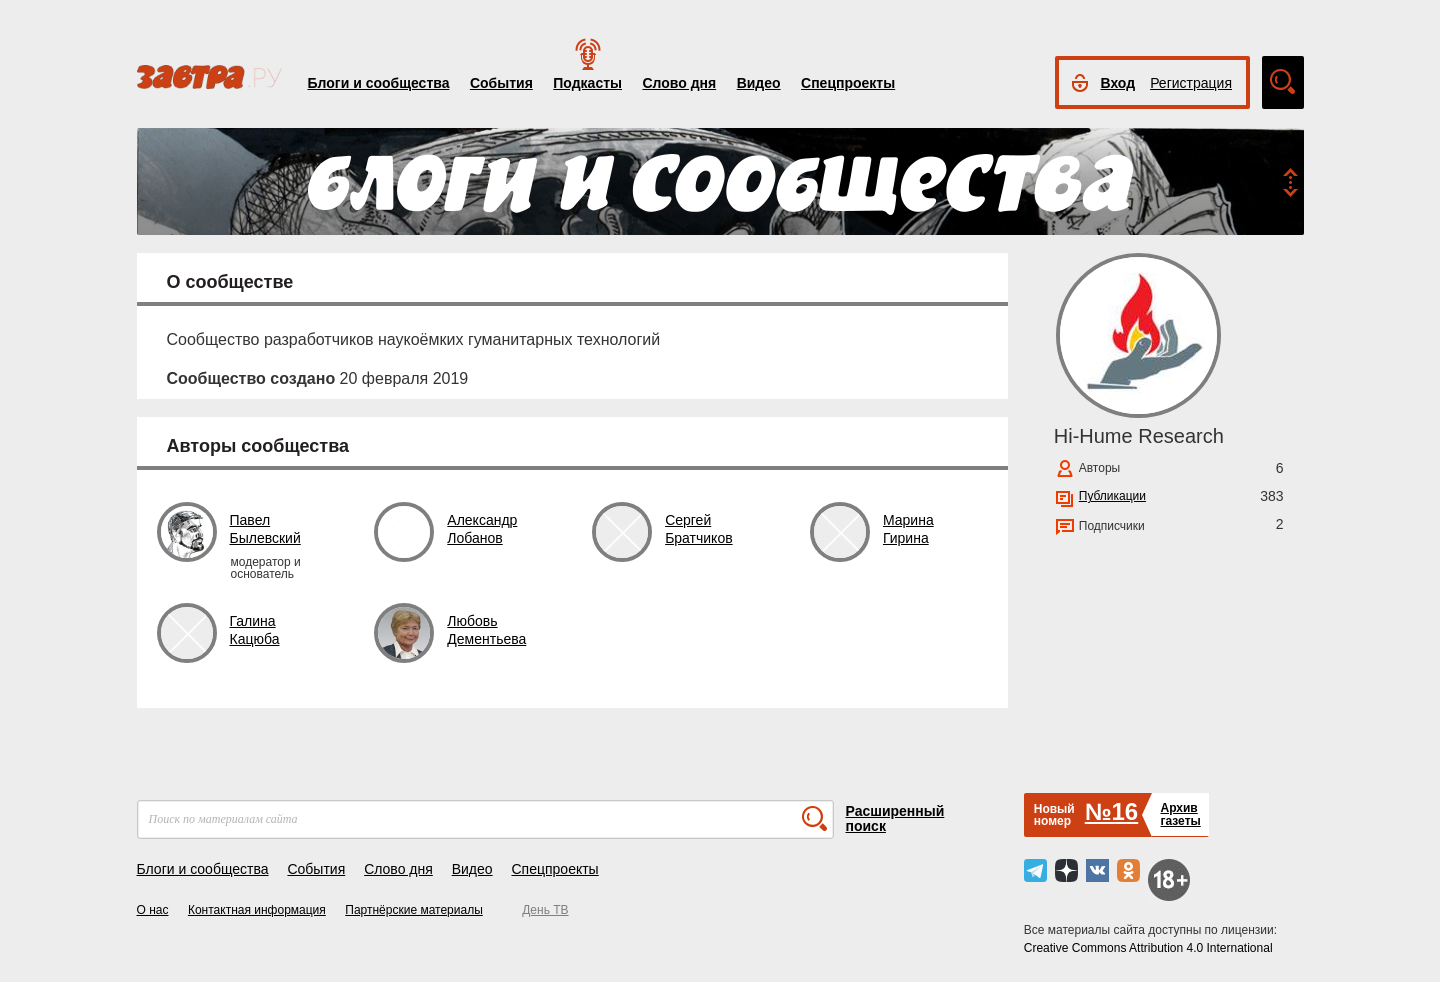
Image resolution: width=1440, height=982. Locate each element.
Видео (759, 83)
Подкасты (587, 83)
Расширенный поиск (895, 818)
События (501, 83)
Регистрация (1191, 83)
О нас (153, 910)
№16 (1111, 811)
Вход (1118, 83)
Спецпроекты (848, 83)
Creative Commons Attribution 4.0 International (1148, 948)
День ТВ (545, 910)
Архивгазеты (1180, 814)
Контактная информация (257, 910)
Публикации (1112, 496)
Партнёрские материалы (414, 910)
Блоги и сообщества (379, 83)
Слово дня (679, 83)
